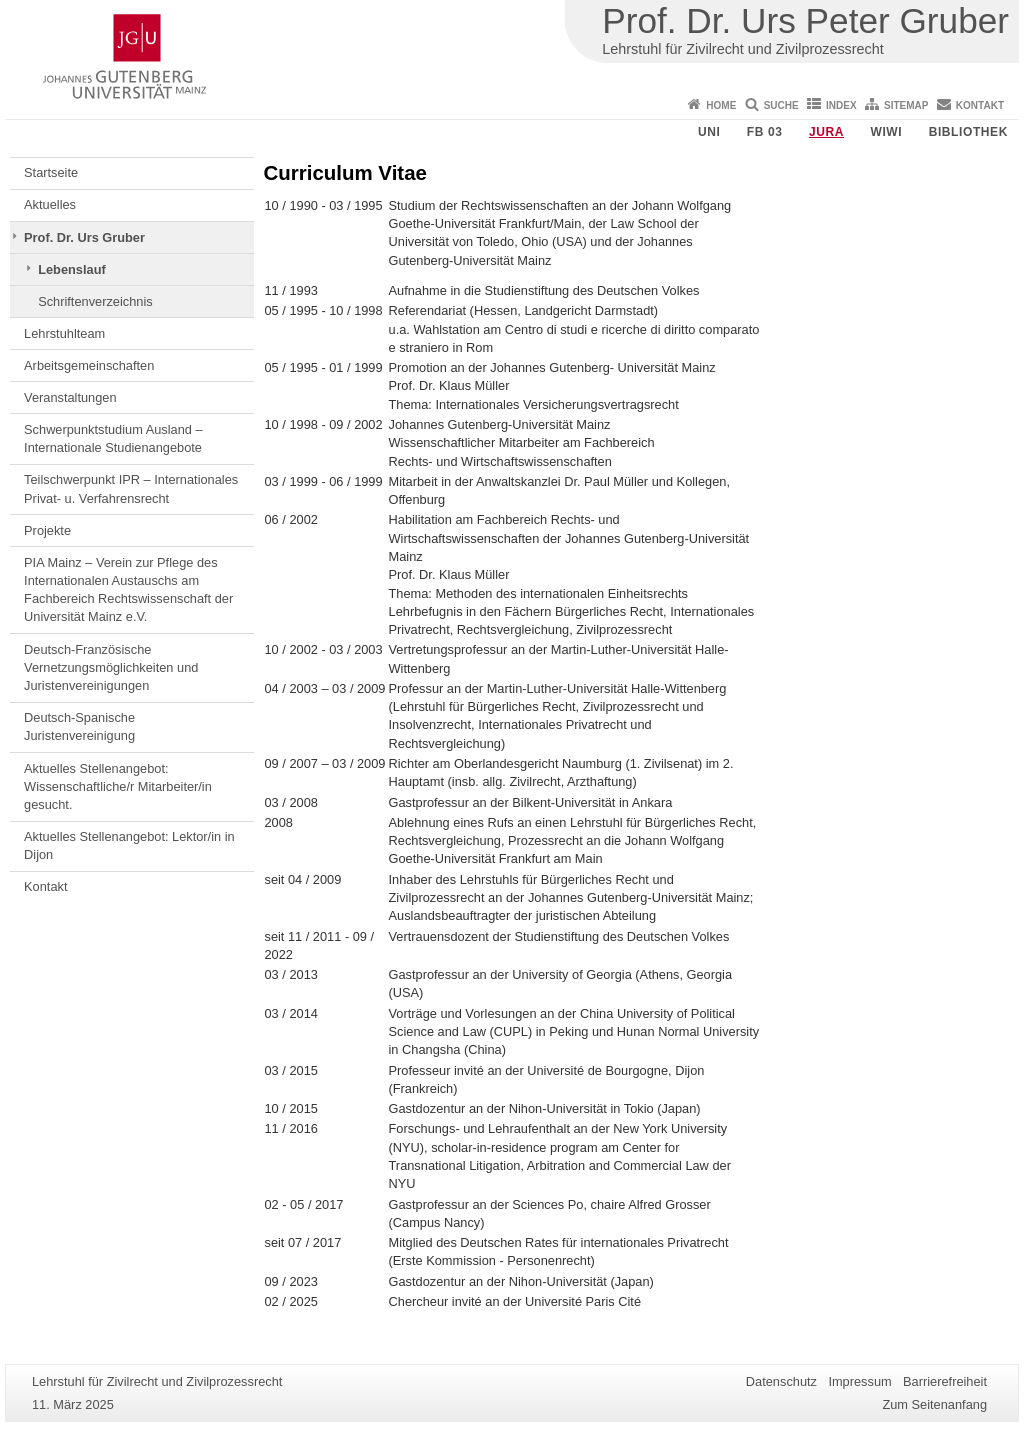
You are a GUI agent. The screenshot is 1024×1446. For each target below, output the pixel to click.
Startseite (51, 172)
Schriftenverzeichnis (95, 301)
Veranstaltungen (70, 397)
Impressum (859, 1381)
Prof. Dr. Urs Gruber (84, 237)
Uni (709, 132)
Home (721, 105)
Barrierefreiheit (945, 1381)
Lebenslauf (72, 269)
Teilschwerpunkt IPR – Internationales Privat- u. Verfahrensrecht (131, 488)
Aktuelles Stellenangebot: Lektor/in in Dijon (129, 845)
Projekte (47, 530)
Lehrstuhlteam (64, 333)
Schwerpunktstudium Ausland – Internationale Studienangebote (113, 438)
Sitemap (906, 105)
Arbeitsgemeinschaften (89, 365)
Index (841, 105)
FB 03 (765, 132)
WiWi (886, 132)
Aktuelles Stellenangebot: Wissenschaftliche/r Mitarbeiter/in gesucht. (118, 787)
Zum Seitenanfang (934, 1404)
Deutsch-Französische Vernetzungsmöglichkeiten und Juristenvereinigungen (111, 668)
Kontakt (980, 105)
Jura (826, 132)
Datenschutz (781, 1381)
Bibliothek (968, 132)
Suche (781, 105)
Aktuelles (50, 204)
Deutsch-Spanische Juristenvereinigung (79, 726)
